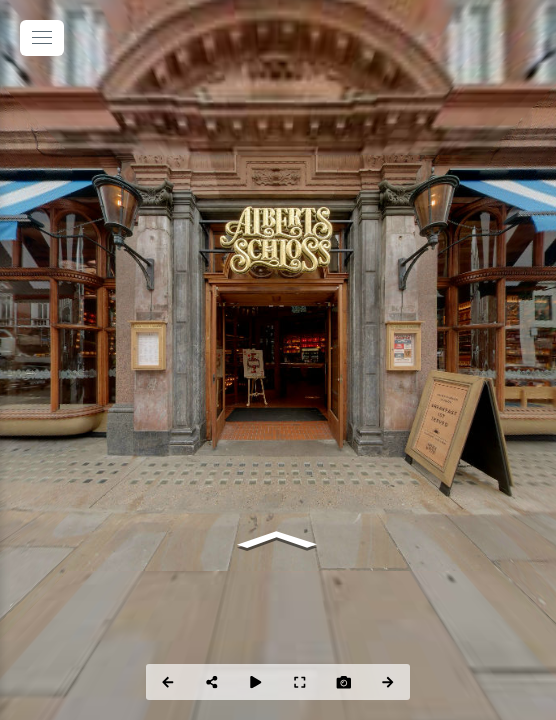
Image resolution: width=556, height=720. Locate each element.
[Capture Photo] (344, 682)
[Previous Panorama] (168, 682)
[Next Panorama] (388, 682)
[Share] (212, 682)
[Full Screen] (300, 682)
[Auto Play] (256, 682)
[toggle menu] (42, 38)
